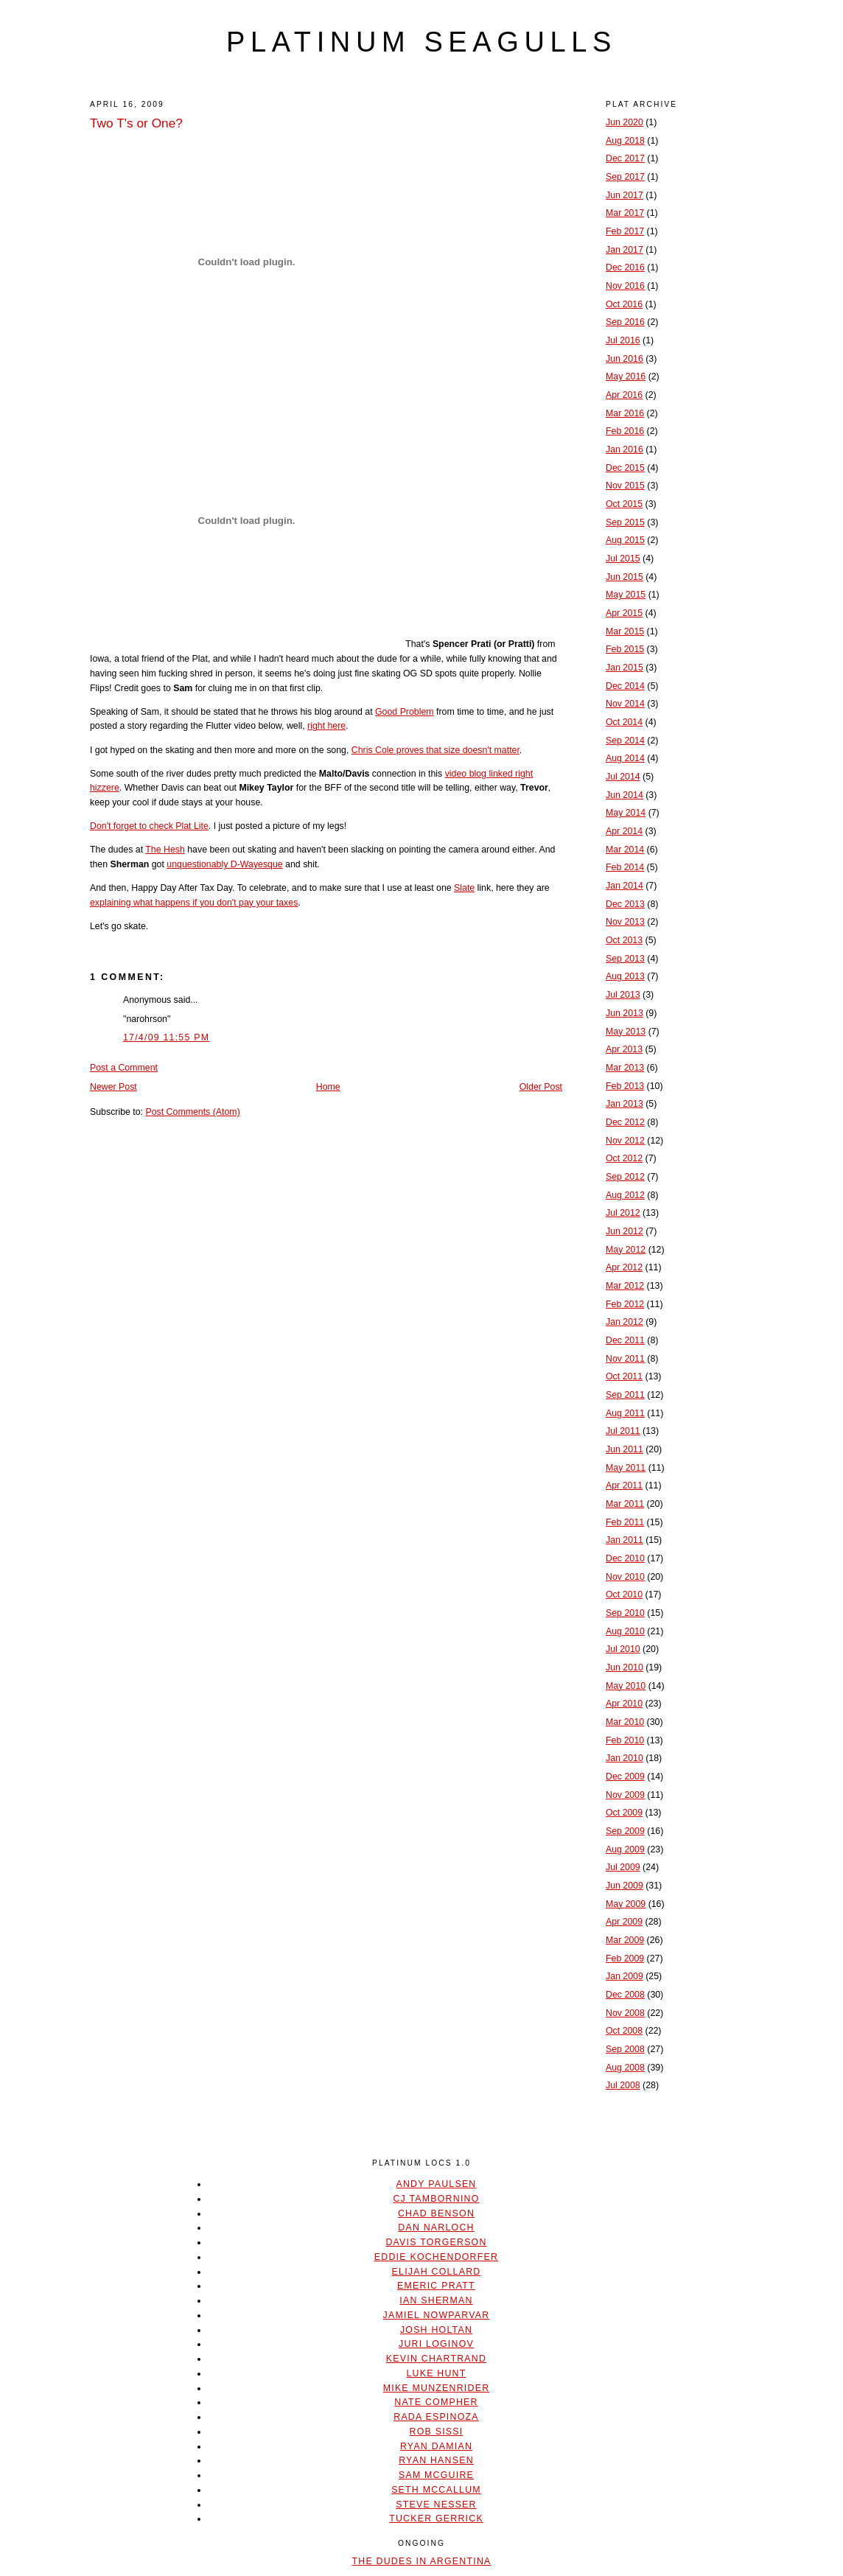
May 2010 (626, 1686)
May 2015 (626, 594)
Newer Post (113, 1087)
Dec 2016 (625, 267)
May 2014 (626, 813)
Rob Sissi (437, 2431)
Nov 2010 (625, 1577)
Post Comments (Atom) (192, 1112)
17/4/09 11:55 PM (166, 1037)
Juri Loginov (436, 2344)
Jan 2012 (624, 1322)
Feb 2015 (625, 649)
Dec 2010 (625, 1558)
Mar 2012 (625, 1286)
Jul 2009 (623, 1867)
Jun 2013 (624, 1013)
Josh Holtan (436, 2330)
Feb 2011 (625, 1522)
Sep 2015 (625, 522)
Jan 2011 (624, 1540)
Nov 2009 (625, 1795)
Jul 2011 (623, 1431)
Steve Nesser (436, 2504)
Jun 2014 (624, 795)
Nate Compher (436, 2402)
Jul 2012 (623, 1213)
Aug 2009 (625, 1849)
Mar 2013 (625, 1068)
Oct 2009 (624, 1812)
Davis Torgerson (435, 2242)
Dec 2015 (625, 468)
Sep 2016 (625, 322)
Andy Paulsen (436, 2184)
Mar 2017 (625, 213)
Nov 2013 (625, 922)
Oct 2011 (624, 1376)
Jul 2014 (623, 776)
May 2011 (626, 1468)
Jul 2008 (623, 2085)
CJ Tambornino (436, 2199)
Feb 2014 (625, 867)
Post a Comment (124, 1068)
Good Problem (404, 712)
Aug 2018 (625, 141)
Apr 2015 (624, 613)
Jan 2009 (624, 1976)
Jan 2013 (624, 1104)
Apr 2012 (624, 1267)
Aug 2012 (625, 1195)
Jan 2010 (624, 1758)
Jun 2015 (624, 577)
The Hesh (165, 849)
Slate (464, 888)
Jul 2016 (623, 340)
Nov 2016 (625, 286)
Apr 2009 (624, 1922)
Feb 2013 (625, 1086)
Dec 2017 (625, 158)
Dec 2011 (625, 1340)
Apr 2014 (624, 831)
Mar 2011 (625, 1504)
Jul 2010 (623, 1649)
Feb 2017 (625, 231)
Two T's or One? (136, 123)
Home (328, 1087)
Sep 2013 (625, 958)
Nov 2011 (625, 1359)
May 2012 (626, 1250)
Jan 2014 (624, 886)
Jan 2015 (624, 667)
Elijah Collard (436, 2272)
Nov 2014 (625, 704)
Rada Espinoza (436, 2417)
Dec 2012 (625, 1122)
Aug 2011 (625, 1413)
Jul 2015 (623, 558)
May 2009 (626, 1904)
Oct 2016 (624, 304)
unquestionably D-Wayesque (224, 864)
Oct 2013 (624, 940)
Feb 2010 (625, 1740)
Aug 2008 (625, 2067)
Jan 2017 (624, 250)
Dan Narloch (436, 2227)
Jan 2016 (624, 449)
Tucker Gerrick (436, 2518)
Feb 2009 (625, 1958)
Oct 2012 (624, 1158)
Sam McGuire (436, 2475)
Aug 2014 (625, 758)
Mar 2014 (625, 849)
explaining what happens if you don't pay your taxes (194, 902)
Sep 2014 (625, 740)
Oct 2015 (624, 504)
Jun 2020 (624, 122)
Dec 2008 (625, 1994)
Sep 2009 (625, 1831)
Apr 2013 (624, 1049)
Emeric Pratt (436, 2286)
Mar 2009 (625, 1940)
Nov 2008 (625, 2013)
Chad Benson (436, 2213)
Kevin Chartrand (436, 2358)
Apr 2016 (624, 395)
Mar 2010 (625, 1722)
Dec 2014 (625, 686)
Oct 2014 (624, 722)
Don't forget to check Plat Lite (149, 826)
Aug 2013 (625, 976)
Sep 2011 (625, 1395)
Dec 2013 (625, 904)
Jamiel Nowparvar (436, 2315)
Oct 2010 (624, 1594)
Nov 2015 (625, 485)
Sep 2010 (625, 1613)
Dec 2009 (625, 1776)
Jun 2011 (624, 1449)
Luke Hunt (436, 2373)
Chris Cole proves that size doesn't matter (435, 750)
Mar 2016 (625, 413)
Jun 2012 (624, 1231)
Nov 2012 (625, 1140)
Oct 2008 (624, 2031)
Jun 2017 (624, 195)
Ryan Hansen (436, 2460)
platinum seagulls (421, 42)
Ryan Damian (436, 2446)
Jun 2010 (624, 1667)
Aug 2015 (625, 540)
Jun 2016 (624, 359)
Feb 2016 (625, 431)
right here (326, 726)
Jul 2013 (623, 995)
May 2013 (626, 1031)
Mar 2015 (625, 631)
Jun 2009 (624, 1885)
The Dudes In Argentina (421, 2561)
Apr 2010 (624, 1703)
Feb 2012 (625, 1304)
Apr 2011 (624, 1485)
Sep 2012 (625, 1177)
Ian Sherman (435, 2300)
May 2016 (626, 376)
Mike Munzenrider (436, 2388)
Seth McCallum (436, 2490)
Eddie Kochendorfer (436, 2257)
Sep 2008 (625, 2049)
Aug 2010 (625, 1631)
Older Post (541, 1087)
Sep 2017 (625, 177)
